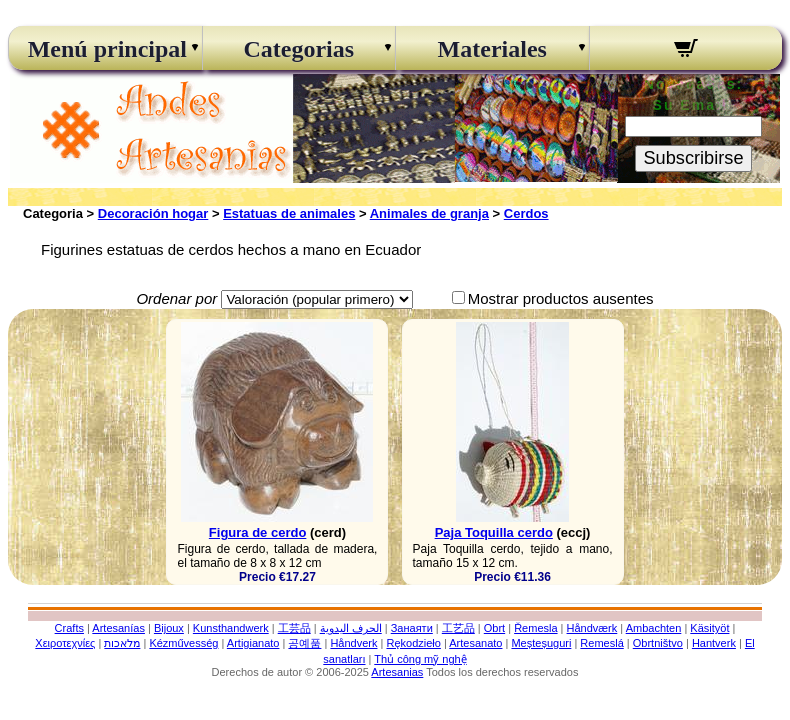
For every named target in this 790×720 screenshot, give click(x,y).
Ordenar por (176, 298)
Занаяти (412, 628)
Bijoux (169, 628)
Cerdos (526, 213)
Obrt (494, 628)
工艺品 (458, 628)
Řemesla (535, 628)
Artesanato (475, 643)
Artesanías (118, 628)
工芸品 (294, 628)
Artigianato (253, 643)
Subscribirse (693, 158)
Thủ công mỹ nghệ (420, 659)
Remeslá (601, 643)
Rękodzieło (413, 643)
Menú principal (105, 49)
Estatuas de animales (289, 213)
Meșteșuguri (541, 643)
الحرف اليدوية (351, 628)
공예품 (304, 643)
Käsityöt (709, 628)
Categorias (298, 49)
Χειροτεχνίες (65, 643)
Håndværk (592, 628)
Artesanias (397, 672)
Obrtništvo (658, 643)
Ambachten (654, 628)
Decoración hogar (153, 213)
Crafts (69, 628)
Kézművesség (183, 643)
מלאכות (122, 643)
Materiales (492, 49)
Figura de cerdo (258, 532)
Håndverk (353, 643)
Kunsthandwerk (231, 628)
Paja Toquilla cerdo (494, 532)
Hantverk (714, 643)
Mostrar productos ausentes (561, 298)
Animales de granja (429, 213)
